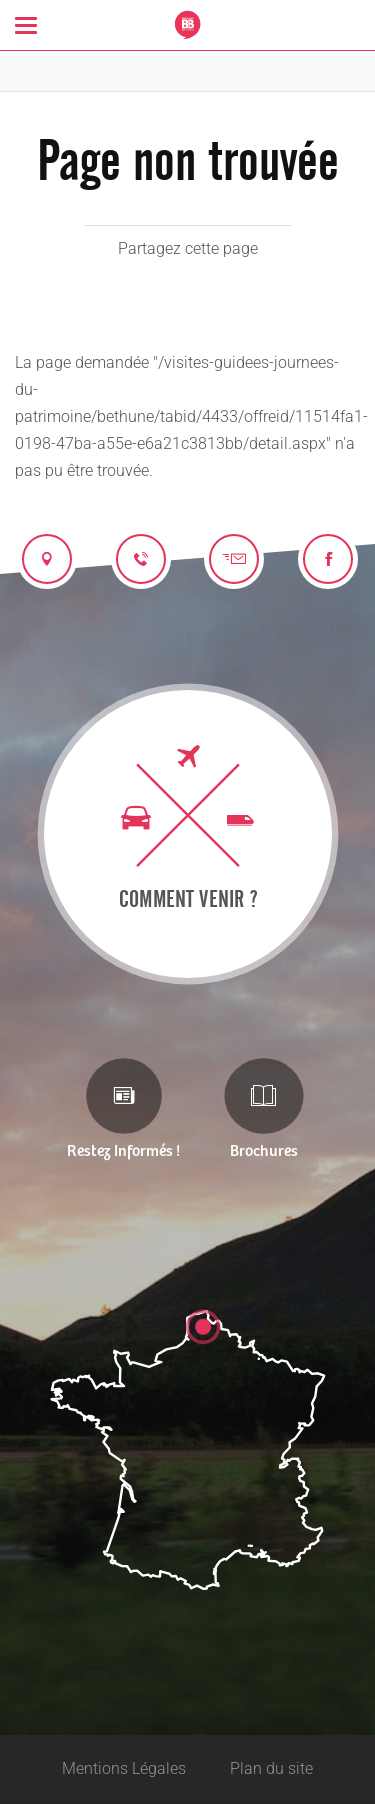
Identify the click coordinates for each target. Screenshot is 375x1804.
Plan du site (271, 1768)
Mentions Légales (124, 1768)
